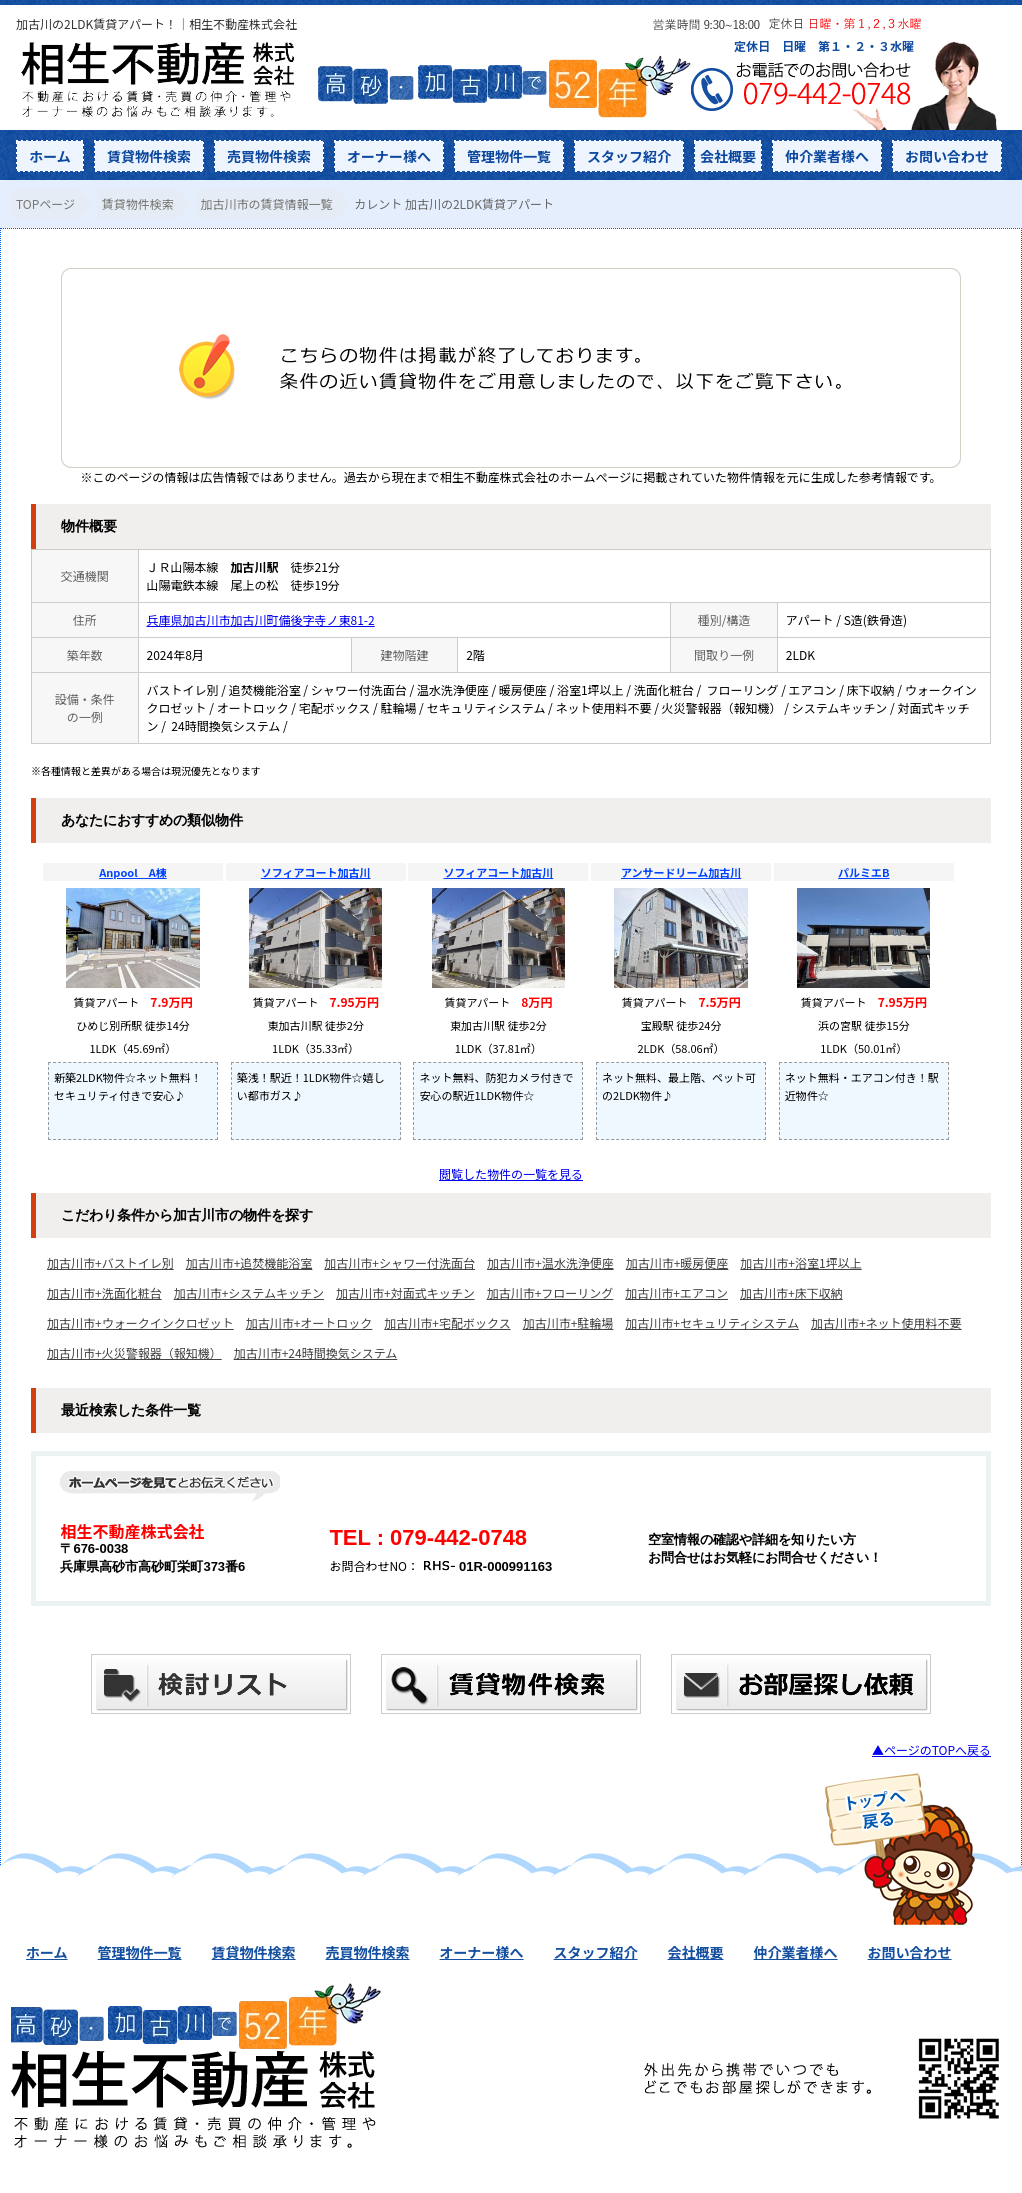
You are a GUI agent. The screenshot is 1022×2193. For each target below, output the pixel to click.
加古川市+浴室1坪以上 (800, 1262)
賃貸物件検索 (149, 156)
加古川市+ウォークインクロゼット (140, 1322)
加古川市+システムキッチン (249, 1292)
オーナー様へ (389, 156)
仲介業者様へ (827, 156)
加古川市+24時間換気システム (316, 1352)
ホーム (50, 156)
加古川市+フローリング (550, 1292)
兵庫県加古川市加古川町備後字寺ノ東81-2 (261, 619)
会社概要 (728, 156)
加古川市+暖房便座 (677, 1262)
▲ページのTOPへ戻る (931, 1749)
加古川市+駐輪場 (568, 1322)
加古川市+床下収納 (791, 1292)
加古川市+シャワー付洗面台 (399, 1262)
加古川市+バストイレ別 (110, 1262)
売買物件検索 (269, 156)
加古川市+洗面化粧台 (104, 1292)
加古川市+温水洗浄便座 (550, 1262)
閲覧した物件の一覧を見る (511, 1173)
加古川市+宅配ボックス (447, 1322)
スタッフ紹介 (629, 156)
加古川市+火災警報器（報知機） (134, 1352)
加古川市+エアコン (676, 1292)
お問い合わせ (947, 156)
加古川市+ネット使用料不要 (886, 1322)
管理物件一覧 (509, 156)
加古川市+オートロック (309, 1322)
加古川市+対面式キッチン (405, 1292)
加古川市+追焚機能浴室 (249, 1262)
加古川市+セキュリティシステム (712, 1322)
